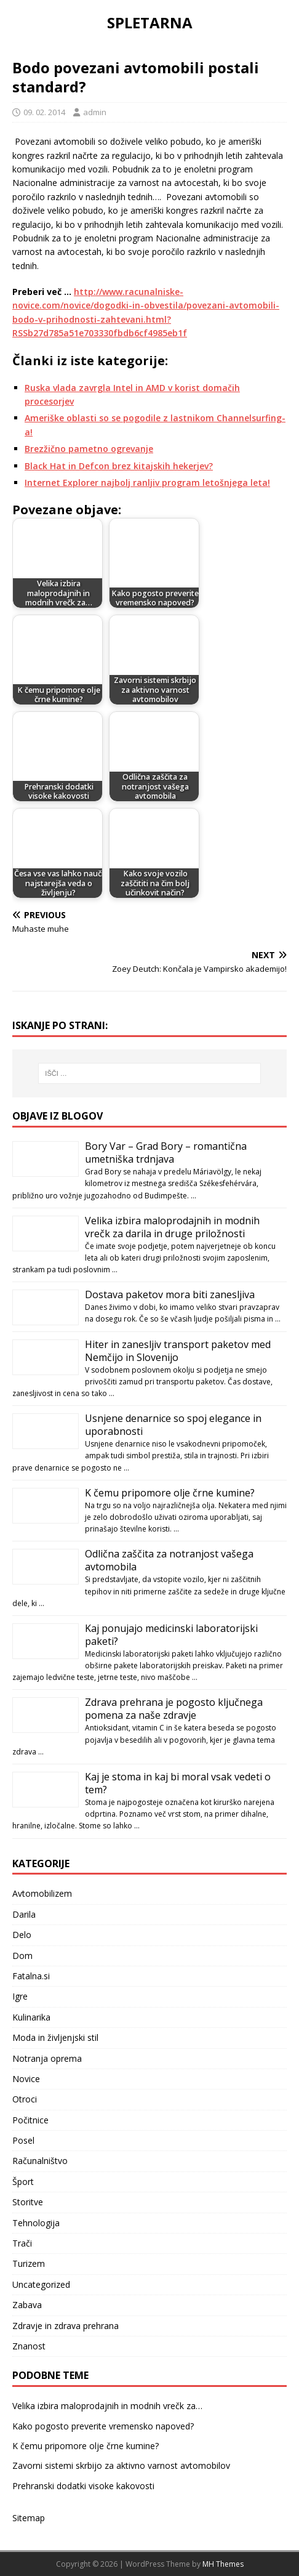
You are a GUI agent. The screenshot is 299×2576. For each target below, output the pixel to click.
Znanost (29, 2346)
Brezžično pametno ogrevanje (89, 448)
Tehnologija (36, 2223)
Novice (26, 2079)
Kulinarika (31, 2017)
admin (94, 112)
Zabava (27, 2305)
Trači (22, 2243)
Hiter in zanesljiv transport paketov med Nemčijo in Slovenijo (178, 1351)
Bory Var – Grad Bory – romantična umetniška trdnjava (166, 1152)
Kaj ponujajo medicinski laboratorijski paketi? (171, 1634)
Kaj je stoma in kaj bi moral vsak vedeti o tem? (178, 1783)
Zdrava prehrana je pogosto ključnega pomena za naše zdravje (174, 1708)
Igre (20, 1996)
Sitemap (28, 2518)
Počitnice (30, 2120)
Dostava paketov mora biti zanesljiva (170, 1294)
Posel (23, 2140)
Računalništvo (40, 2160)
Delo (21, 1934)
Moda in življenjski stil (55, 2037)
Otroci (24, 2099)
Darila (24, 1914)
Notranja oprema (47, 2058)
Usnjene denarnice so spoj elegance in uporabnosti (173, 1424)
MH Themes (223, 2564)
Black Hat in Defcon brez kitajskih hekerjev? (119, 466)
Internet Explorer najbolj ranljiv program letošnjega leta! (147, 482)
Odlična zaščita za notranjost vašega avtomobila (169, 1560)
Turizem (28, 2263)
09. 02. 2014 (44, 112)
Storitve (27, 2202)
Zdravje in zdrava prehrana (65, 2326)
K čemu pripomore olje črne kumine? (170, 1493)
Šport (23, 2181)
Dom (22, 1955)
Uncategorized (41, 2284)
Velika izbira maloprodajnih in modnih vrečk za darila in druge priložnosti (172, 1227)
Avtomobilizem (42, 1893)
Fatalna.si (31, 1976)
